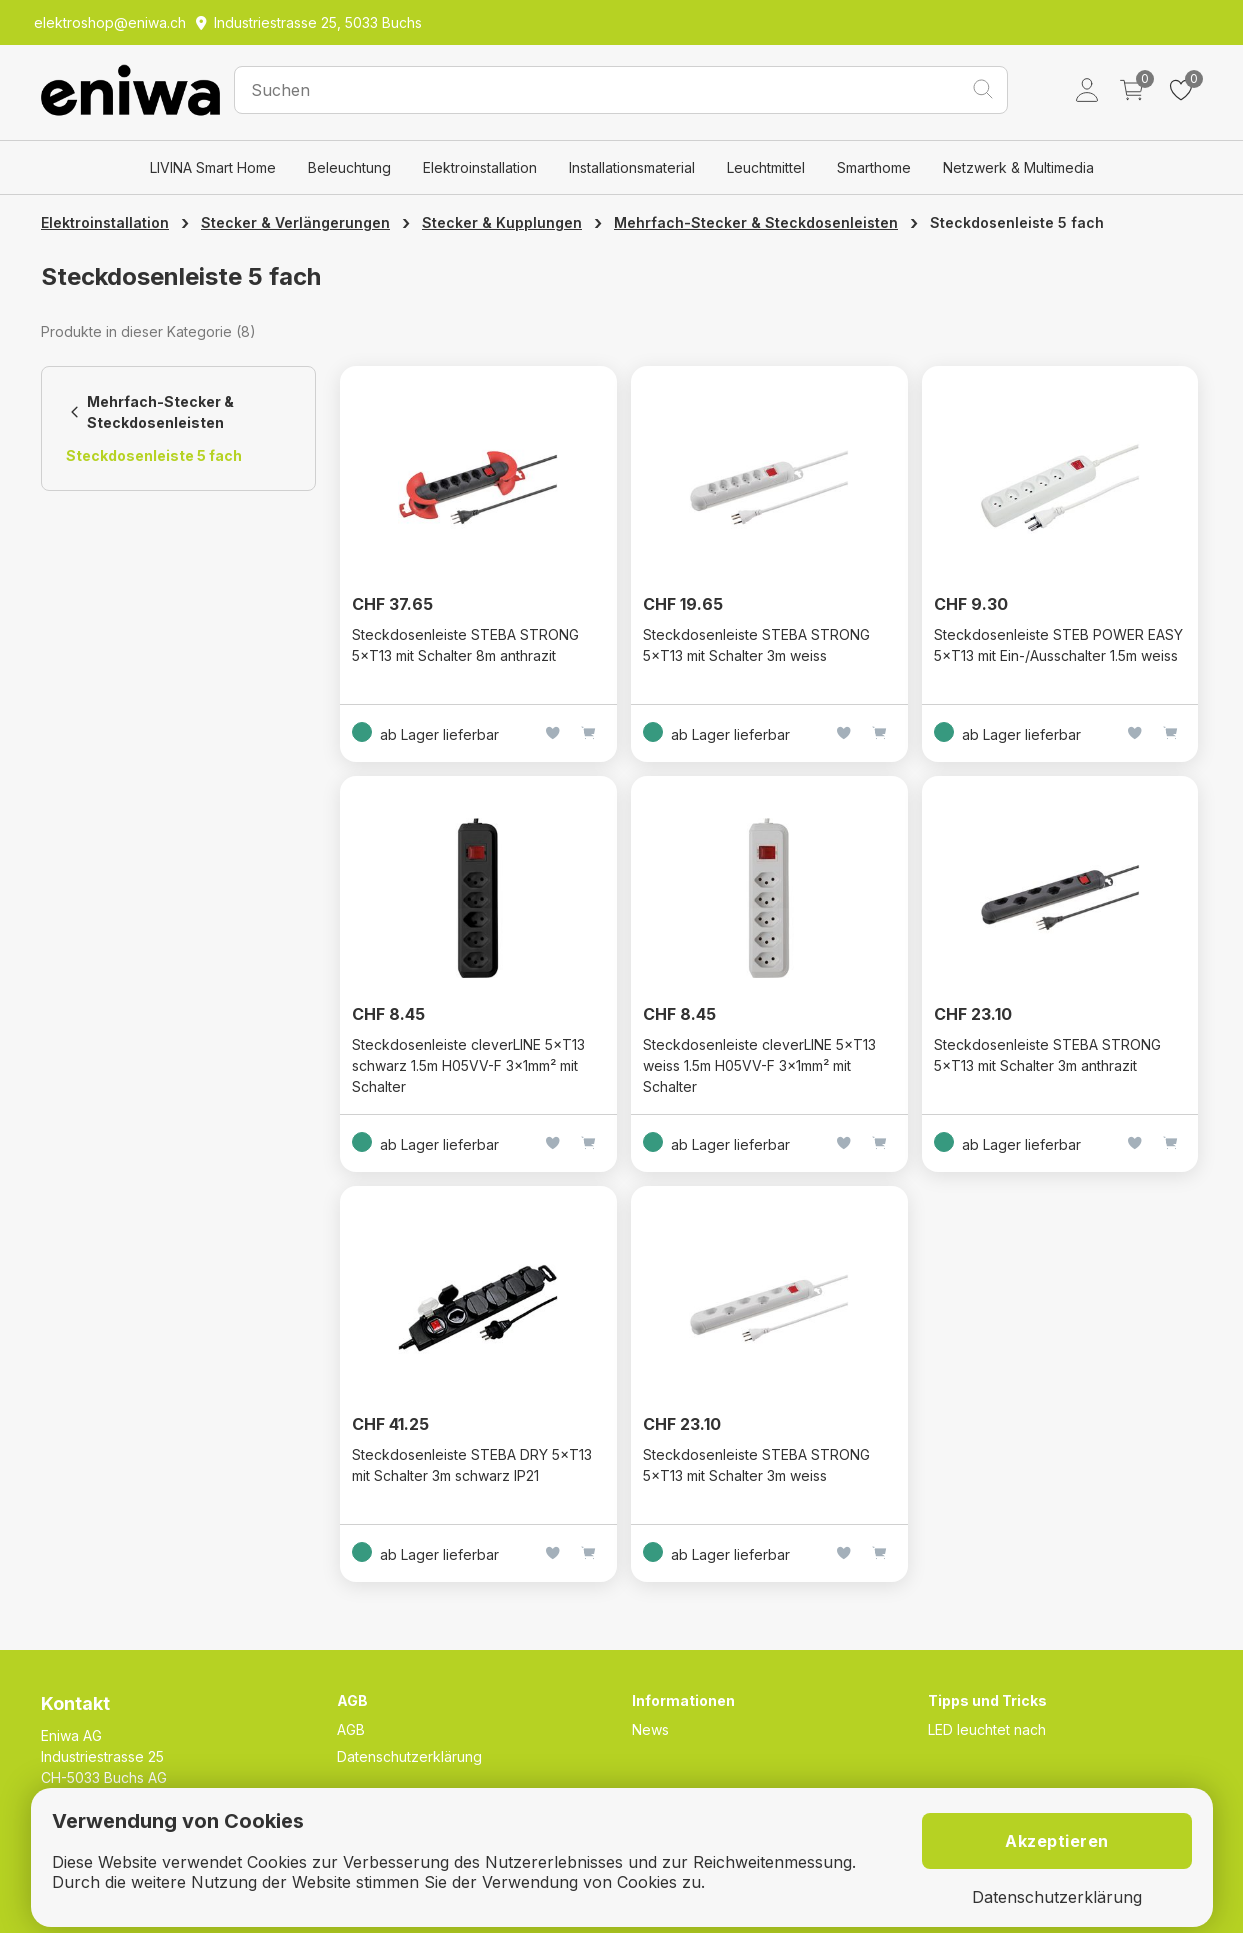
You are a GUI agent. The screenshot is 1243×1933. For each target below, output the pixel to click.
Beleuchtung (349, 167)
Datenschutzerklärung (409, 1756)
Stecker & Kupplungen (502, 222)
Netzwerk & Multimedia (1018, 167)
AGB (351, 1729)
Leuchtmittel (766, 167)
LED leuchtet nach (987, 1729)
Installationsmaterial (632, 167)
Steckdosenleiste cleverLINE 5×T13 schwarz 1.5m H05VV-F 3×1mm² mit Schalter (468, 1065)
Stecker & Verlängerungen (295, 222)
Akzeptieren (1057, 1841)
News (650, 1729)
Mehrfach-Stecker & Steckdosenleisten (756, 222)
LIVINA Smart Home (213, 167)
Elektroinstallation (480, 167)
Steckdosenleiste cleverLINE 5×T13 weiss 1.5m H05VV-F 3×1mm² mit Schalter (759, 1065)
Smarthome (874, 167)
